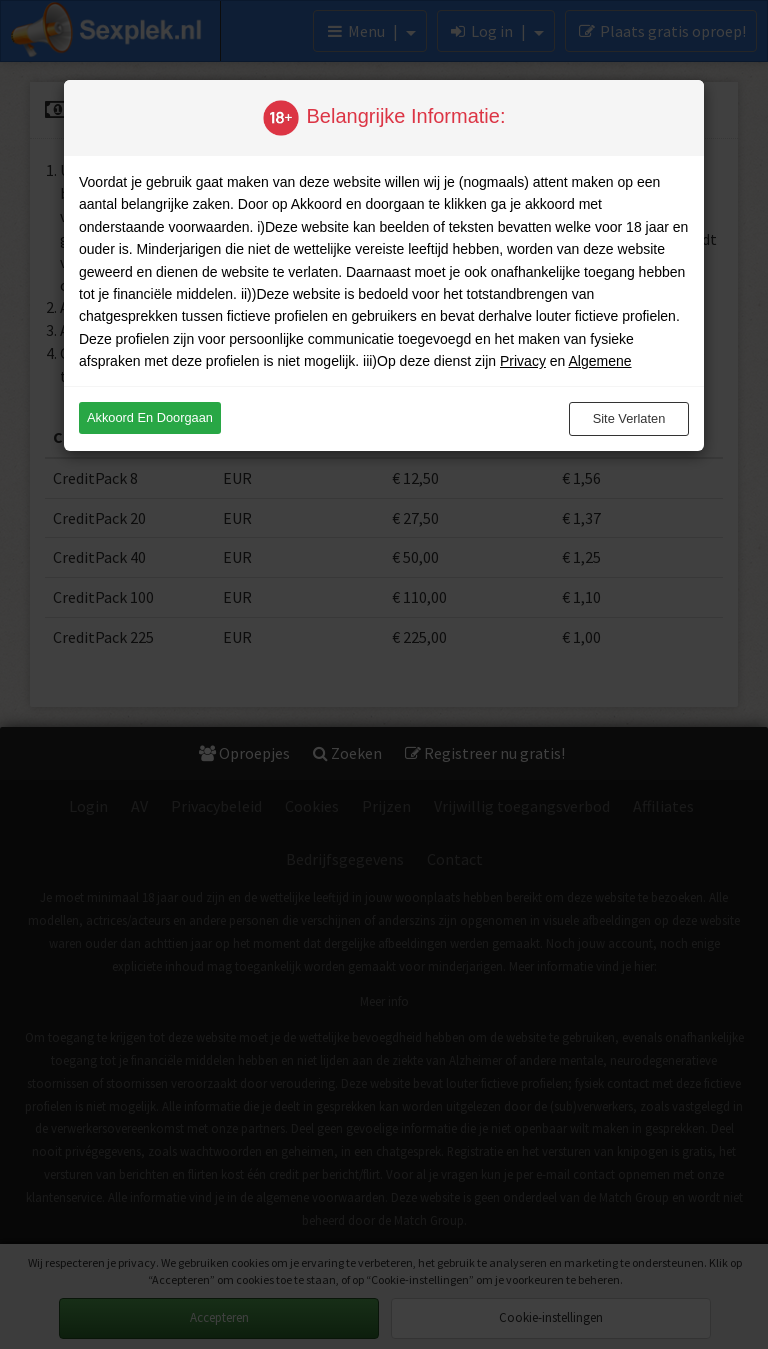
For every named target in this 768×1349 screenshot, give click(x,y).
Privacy (523, 361)
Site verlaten (629, 418)
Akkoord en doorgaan (150, 417)
